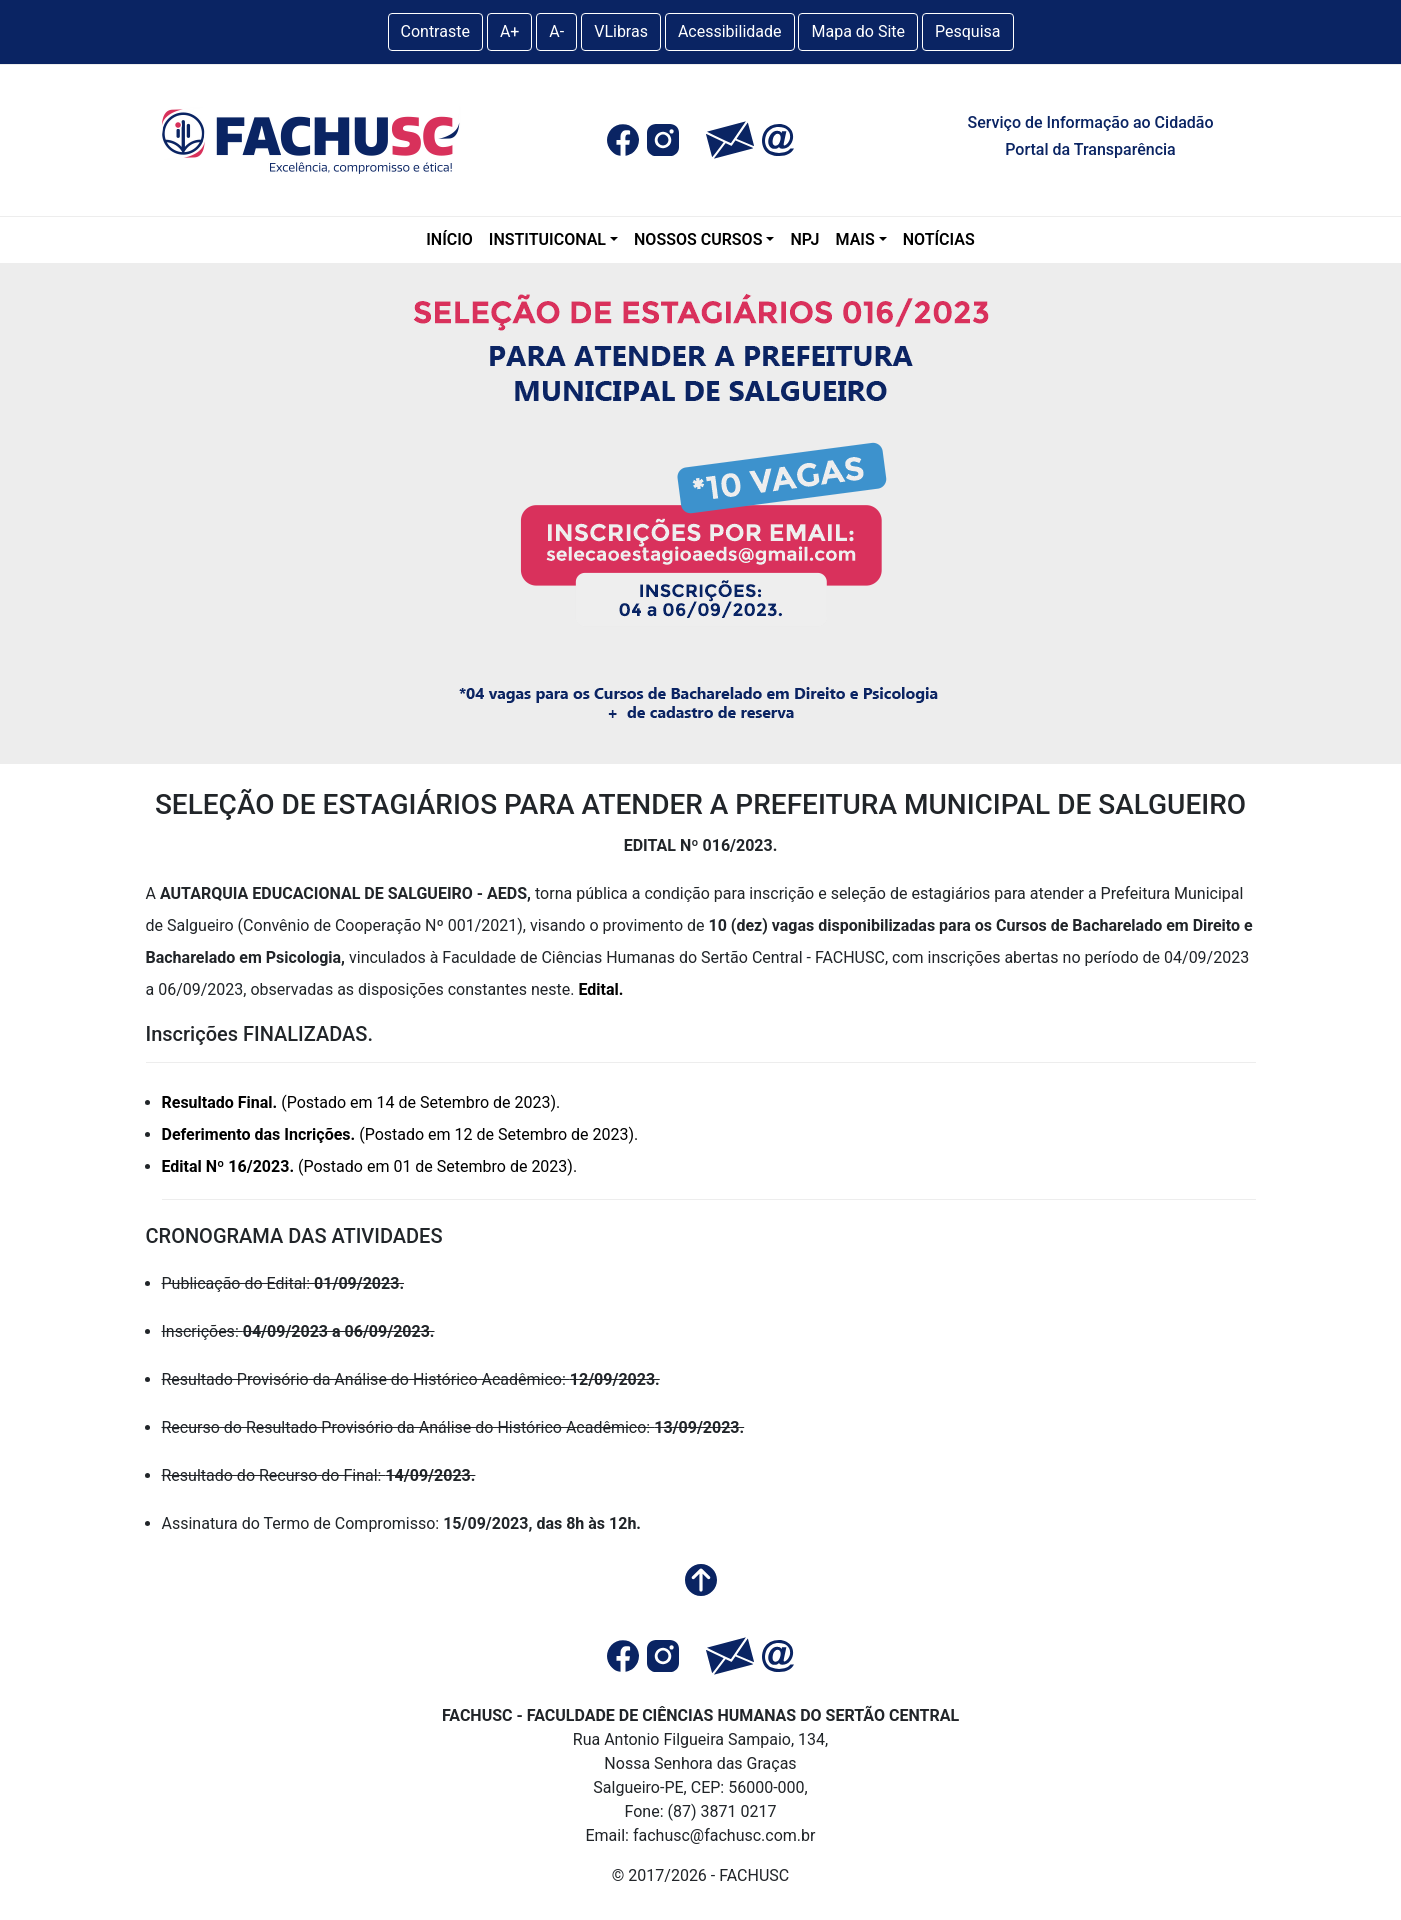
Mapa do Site (858, 31)
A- (556, 31)
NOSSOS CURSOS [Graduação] (698, 239)
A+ (510, 31)
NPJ (804, 239)
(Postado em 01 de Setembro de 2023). (370, 1166)
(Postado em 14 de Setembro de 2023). (361, 1102)
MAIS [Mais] (855, 239)
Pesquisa (968, 31)
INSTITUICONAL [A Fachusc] (547, 239)
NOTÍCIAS (939, 239)
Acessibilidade (730, 31)
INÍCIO (449, 239)
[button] (623, 140)
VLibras (621, 31)
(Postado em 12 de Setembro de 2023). (400, 1134)
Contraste (435, 31)
